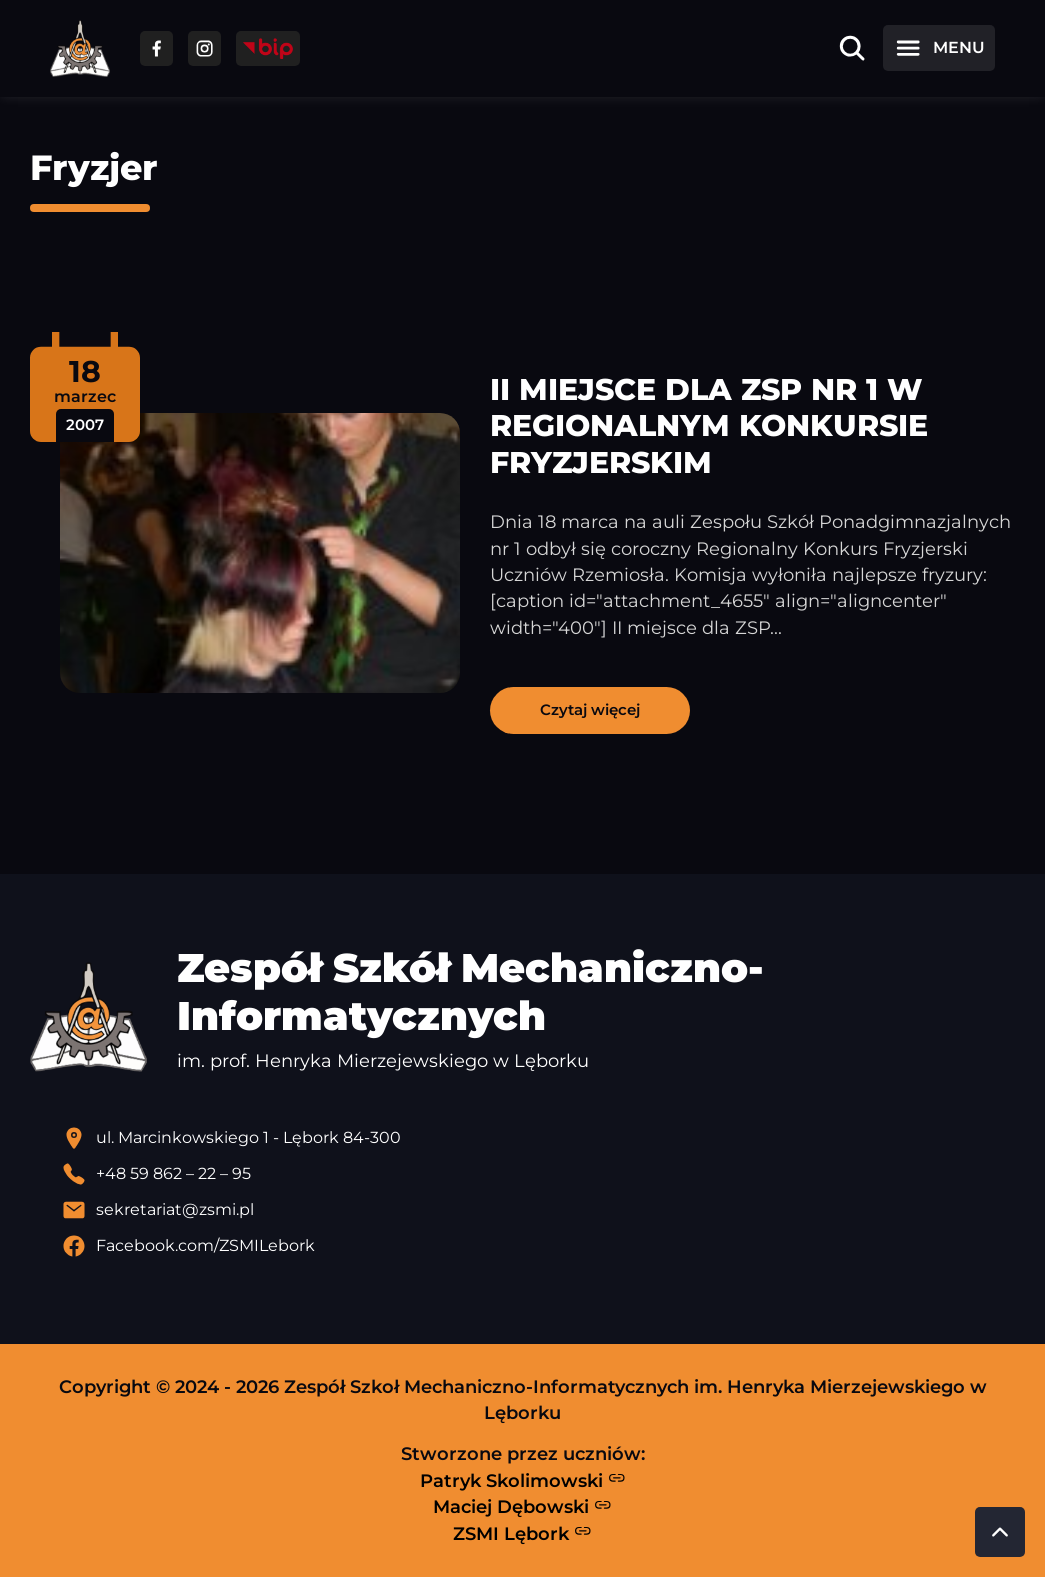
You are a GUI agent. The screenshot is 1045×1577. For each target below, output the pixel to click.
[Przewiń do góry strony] (1000, 1532)
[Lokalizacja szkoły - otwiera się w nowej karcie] (538, 1138)
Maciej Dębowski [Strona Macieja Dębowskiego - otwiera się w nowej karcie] (522, 1507)
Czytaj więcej (590, 709)
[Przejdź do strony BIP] (268, 48)
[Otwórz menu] (939, 48)
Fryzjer (94, 167)
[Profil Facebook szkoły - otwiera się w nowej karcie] (538, 1246)
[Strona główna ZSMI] (80, 48)
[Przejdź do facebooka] (156, 48)
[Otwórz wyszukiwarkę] (852, 48)
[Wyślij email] (538, 1210)
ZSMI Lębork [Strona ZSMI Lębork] (522, 1533)
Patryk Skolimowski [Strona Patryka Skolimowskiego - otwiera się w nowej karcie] (523, 1480)
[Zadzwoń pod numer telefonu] (538, 1174)
